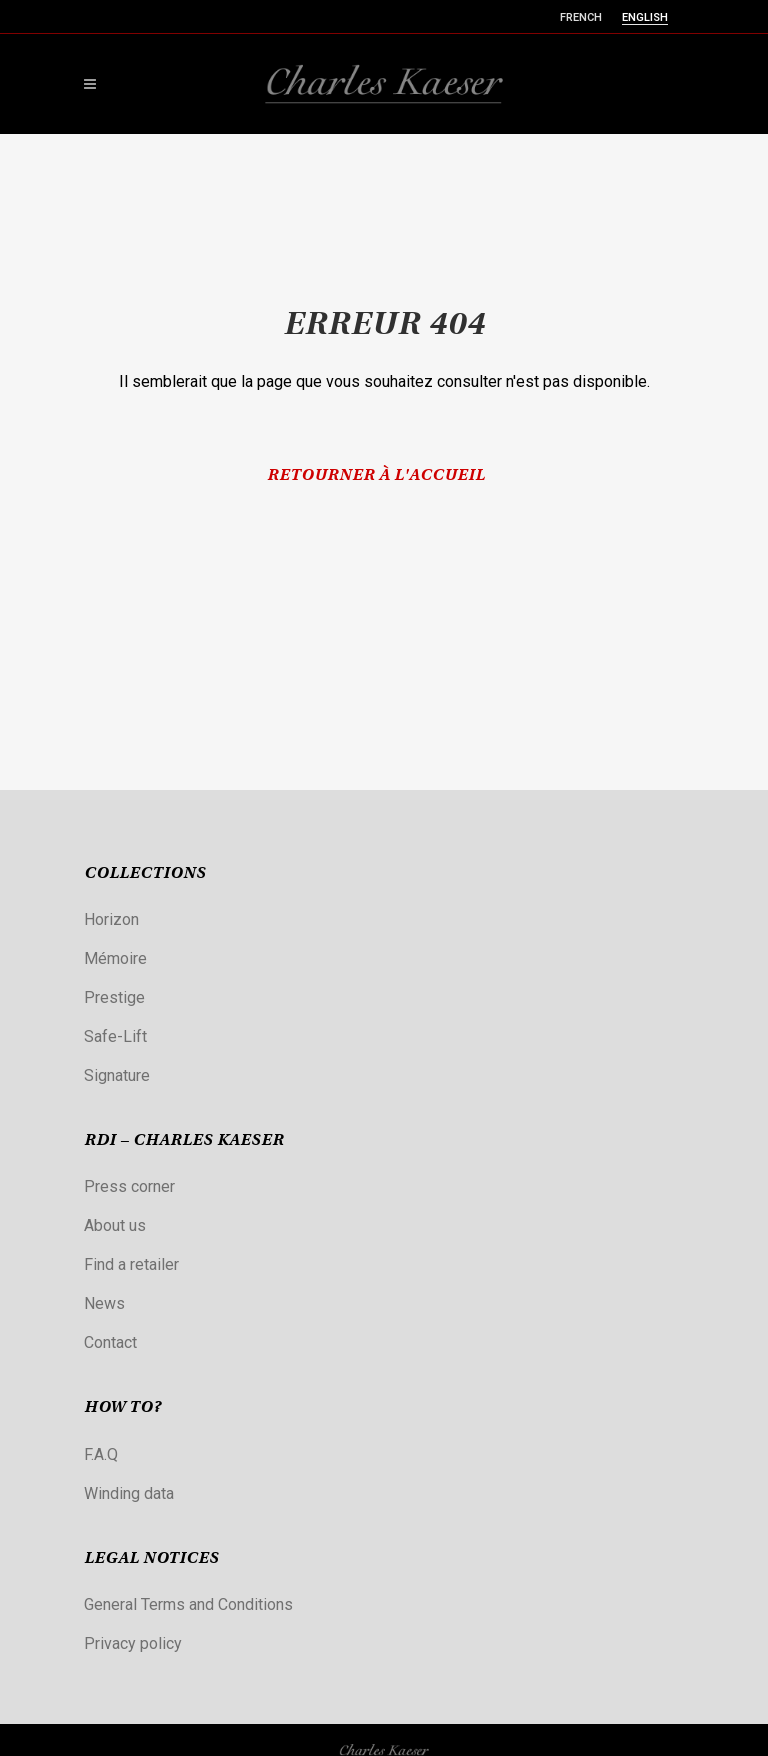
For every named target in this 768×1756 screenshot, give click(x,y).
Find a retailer (131, 1264)
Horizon (111, 919)
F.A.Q (101, 1454)
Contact (110, 1342)
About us (115, 1225)
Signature (117, 1075)
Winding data (129, 1493)
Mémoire (115, 958)
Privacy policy (133, 1643)
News (104, 1303)
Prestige (114, 997)
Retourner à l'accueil (376, 476)
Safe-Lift (115, 1036)
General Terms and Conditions (188, 1604)
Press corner (129, 1186)
